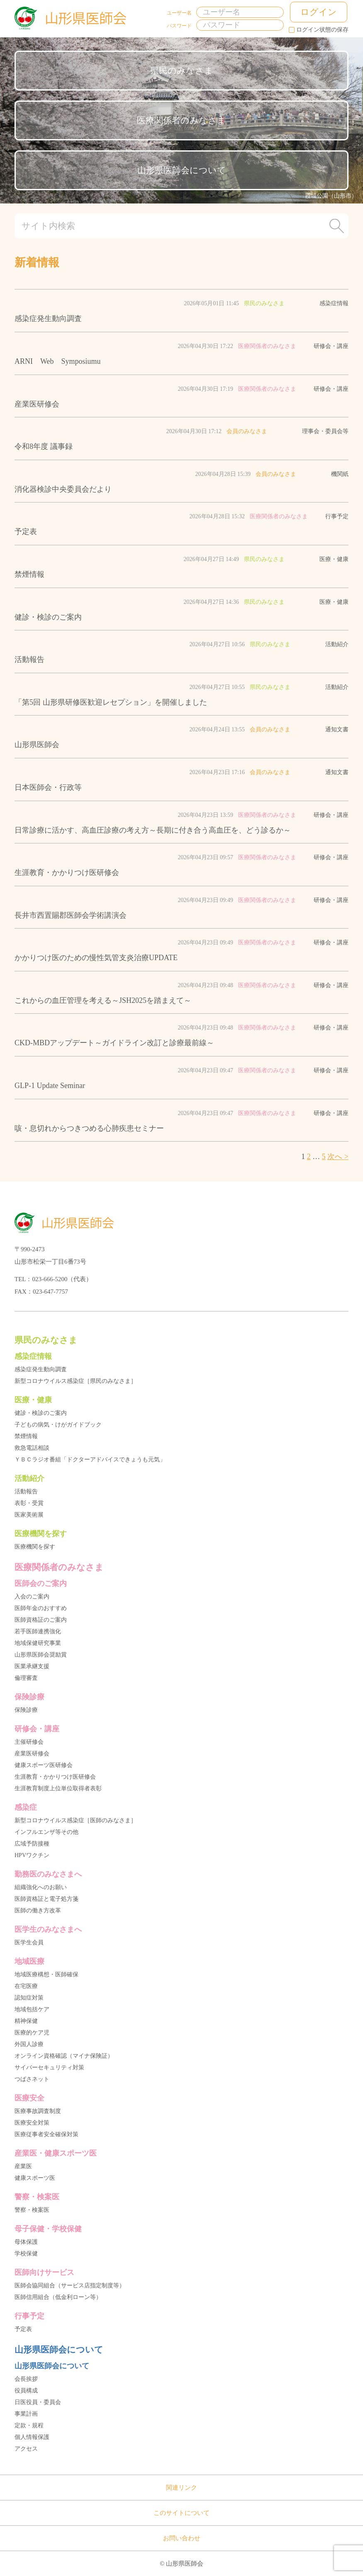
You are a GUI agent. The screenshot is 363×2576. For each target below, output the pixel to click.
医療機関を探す (35, 1547)
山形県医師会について (181, 170)
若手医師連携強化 (38, 1631)
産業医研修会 (32, 1753)
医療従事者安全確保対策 (46, 2134)
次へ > (337, 1156)
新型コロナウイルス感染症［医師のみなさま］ (75, 1820)
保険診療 (26, 1710)
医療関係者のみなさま (181, 120)
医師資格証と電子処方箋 (46, 1899)
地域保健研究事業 (38, 1643)
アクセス (26, 2449)
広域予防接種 (32, 1844)
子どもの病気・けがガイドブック (58, 1425)
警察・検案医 (32, 2210)
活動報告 (26, 1491)
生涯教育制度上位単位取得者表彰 (58, 1788)
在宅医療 (26, 1986)
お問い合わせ (181, 2538)
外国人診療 (29, 2044)
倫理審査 (26, 1678)
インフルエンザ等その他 (46, 1832)
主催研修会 (29, 1742)
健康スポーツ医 (35, 2178)
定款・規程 (29, 2425)
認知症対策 (29, 1998)
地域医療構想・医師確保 (46, 1974)
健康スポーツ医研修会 (44, 1765)
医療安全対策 (32, 2123)
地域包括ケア (32, 2009)
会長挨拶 (26, 2379)
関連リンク (181, 2487)
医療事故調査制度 (38, 2111)
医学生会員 (29, 1942)
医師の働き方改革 (38, 1910)
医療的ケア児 (32, 2032)
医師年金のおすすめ (41, 1608)
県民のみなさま (181, 71)
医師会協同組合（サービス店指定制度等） (70, 2285)
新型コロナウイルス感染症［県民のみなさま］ (75, 1381)
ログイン (318, 12)
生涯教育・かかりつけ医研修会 (55, 1777)
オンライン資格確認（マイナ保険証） (64, 2056)
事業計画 (26, 2414)
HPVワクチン (32, 1855)
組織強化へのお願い (41, 1887)
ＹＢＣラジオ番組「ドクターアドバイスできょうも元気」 (90, 1459)
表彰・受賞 (29, 1503)
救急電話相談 (32, 1448)
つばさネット (32, 2079)
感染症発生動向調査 (41, 1369)
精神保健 (26, 2021)
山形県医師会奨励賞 (41, 1655)
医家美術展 (29, 1515)
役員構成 (26, 2390)
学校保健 (26, 2253)
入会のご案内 (32, 1596)
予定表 (23, 2329)
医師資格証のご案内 (41, 1620)
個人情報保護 (32, 2437)
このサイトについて (181, 2513)
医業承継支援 (32, 1666)
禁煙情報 (26, 1436)
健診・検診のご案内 (41, 1413)
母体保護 (26, 2242)
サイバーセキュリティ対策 (49, 2067)
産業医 (23, 2166)
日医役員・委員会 (38, 2402)
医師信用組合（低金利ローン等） (58, 2297)
